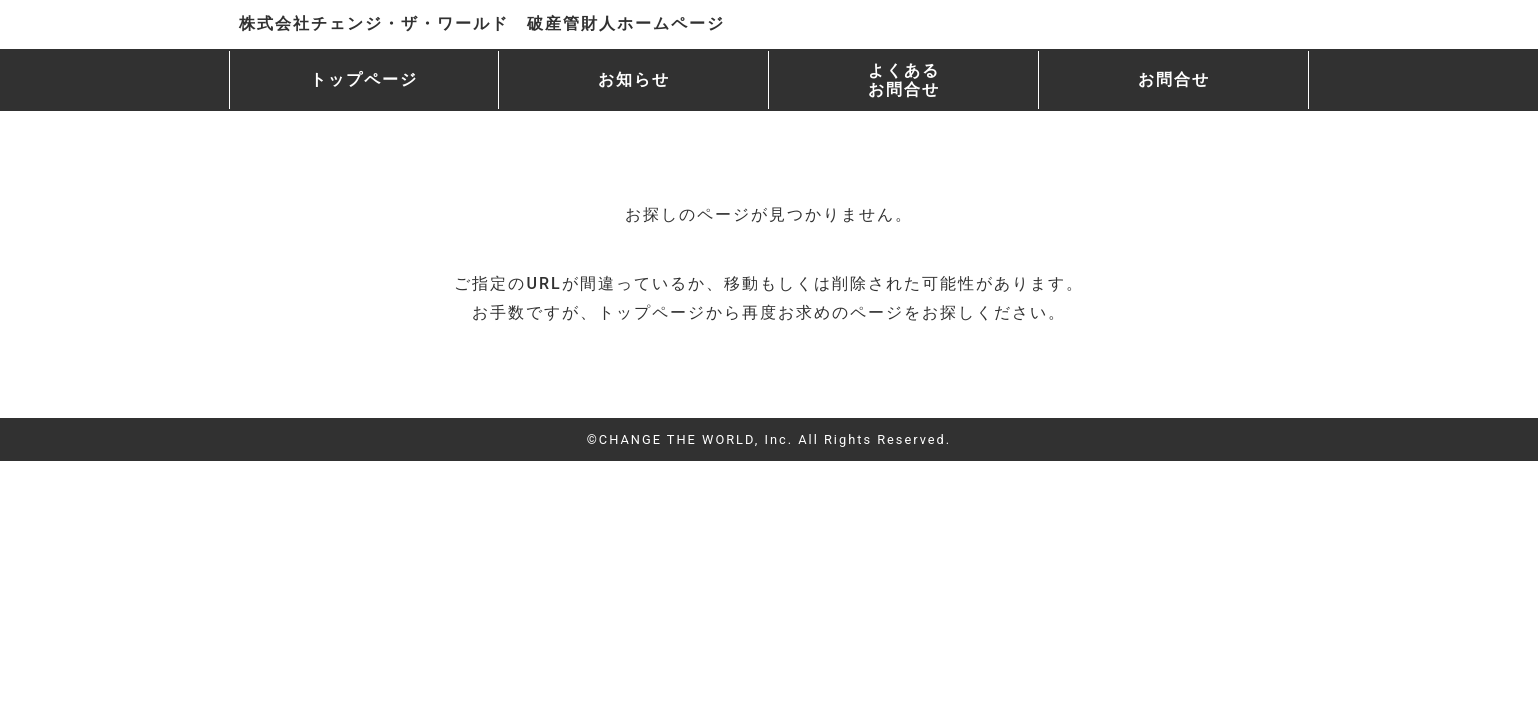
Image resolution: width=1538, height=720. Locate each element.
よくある (904, 80)
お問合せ (1174, 79)
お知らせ (634, 79)
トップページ (364, 79)
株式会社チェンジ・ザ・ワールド (482, 23)
